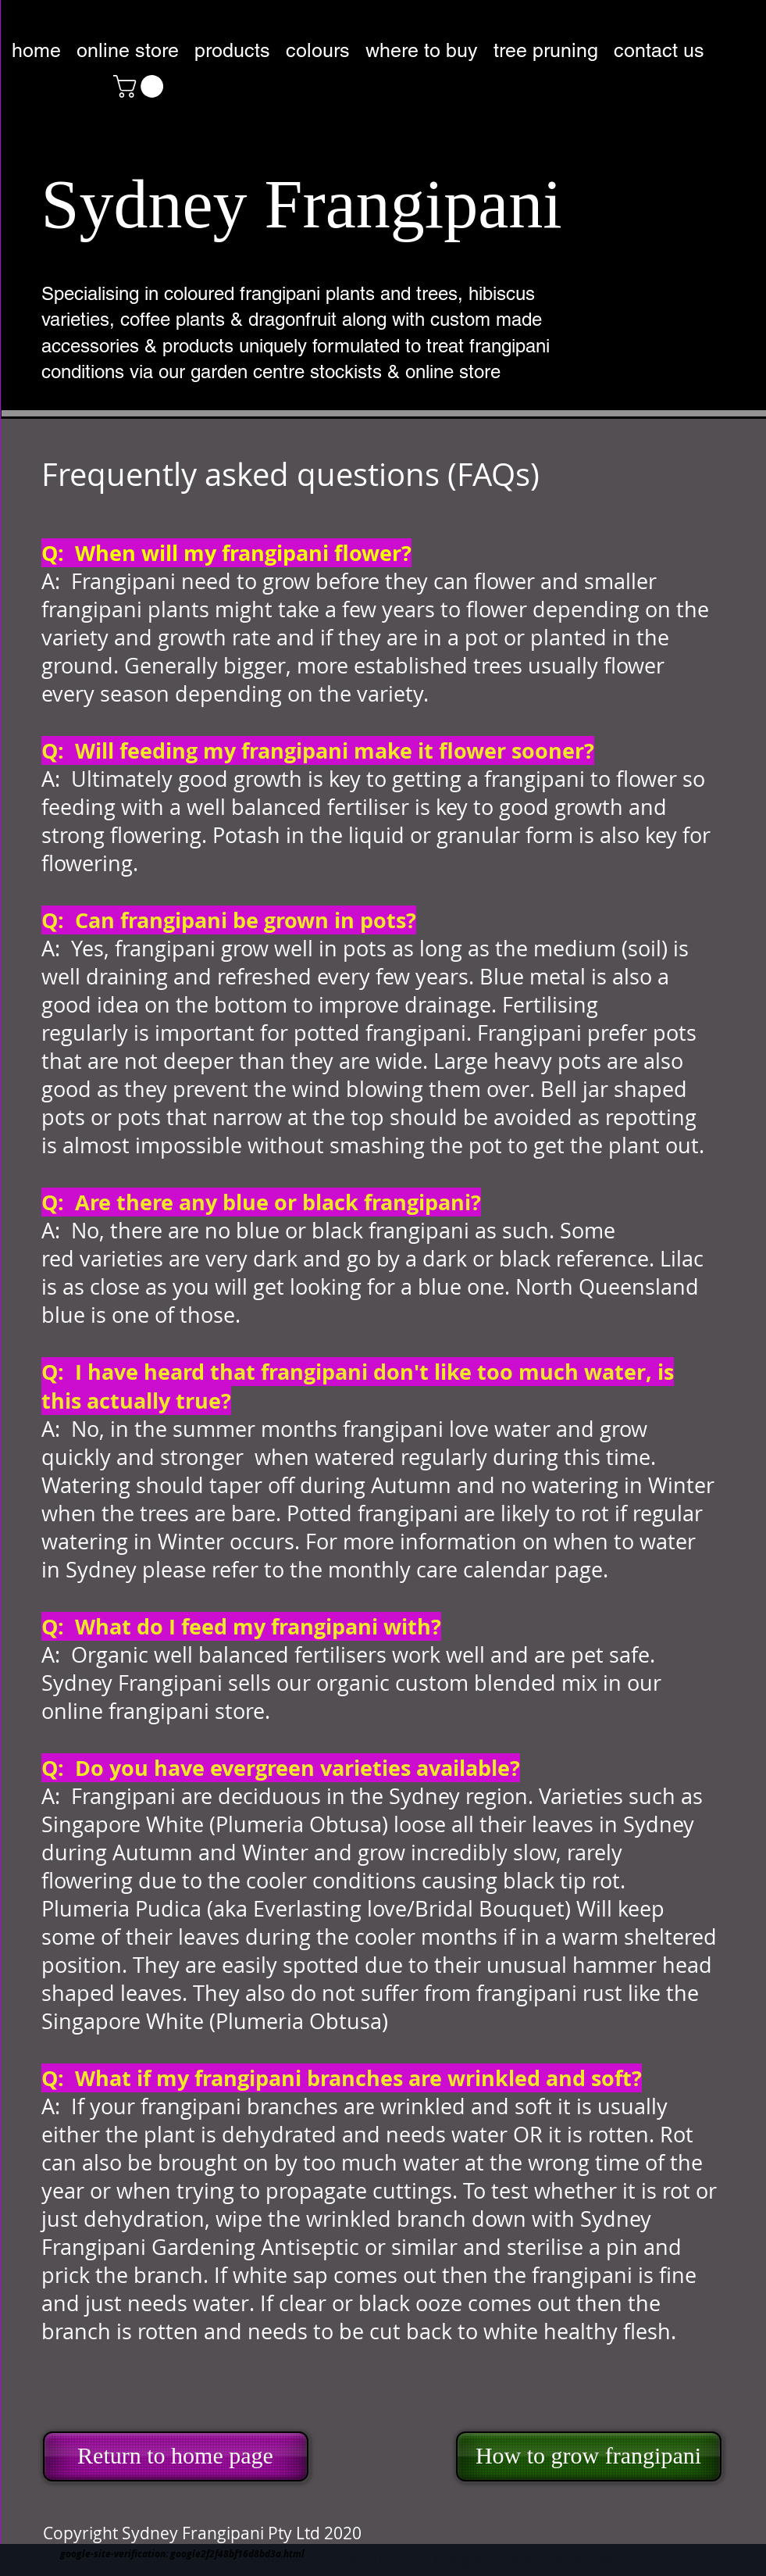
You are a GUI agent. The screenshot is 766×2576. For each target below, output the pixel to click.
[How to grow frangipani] (588, 2456)
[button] (141, 86)
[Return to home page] (175, 2456)
